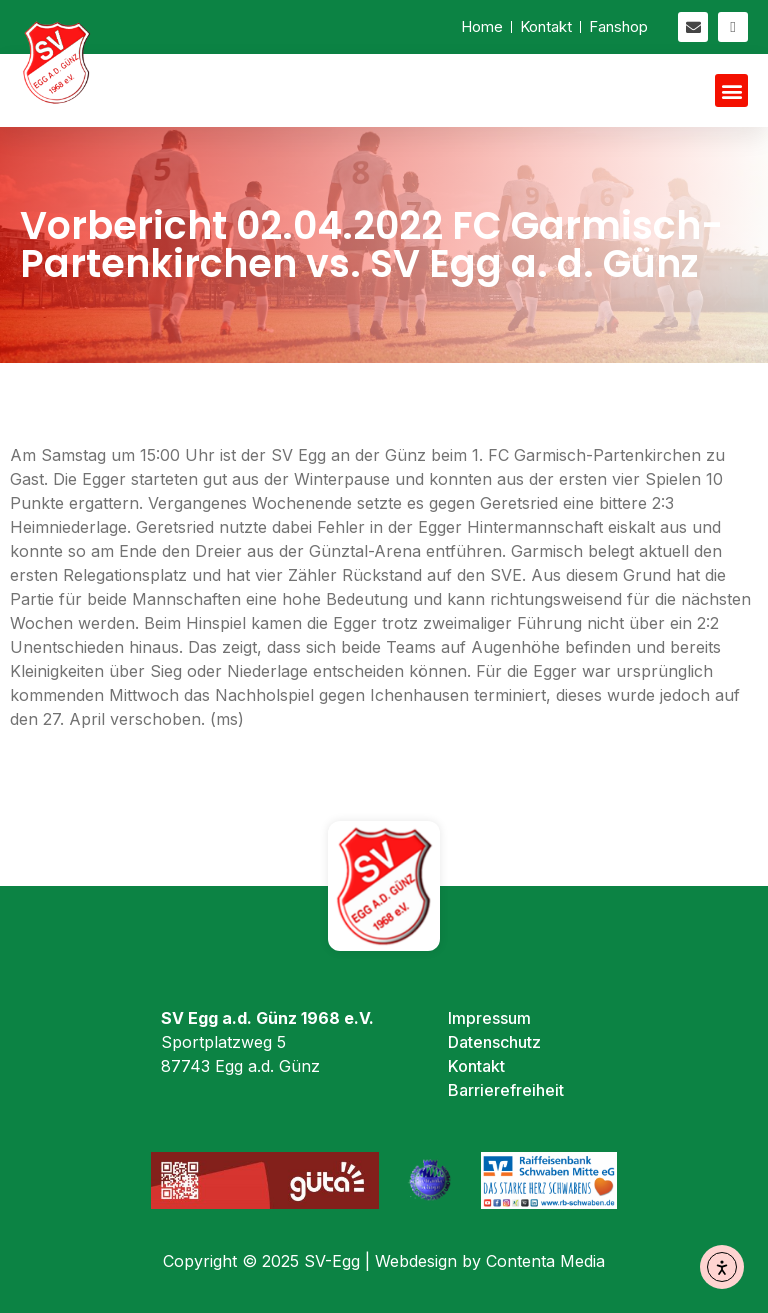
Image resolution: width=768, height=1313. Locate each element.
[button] (731, 90)
